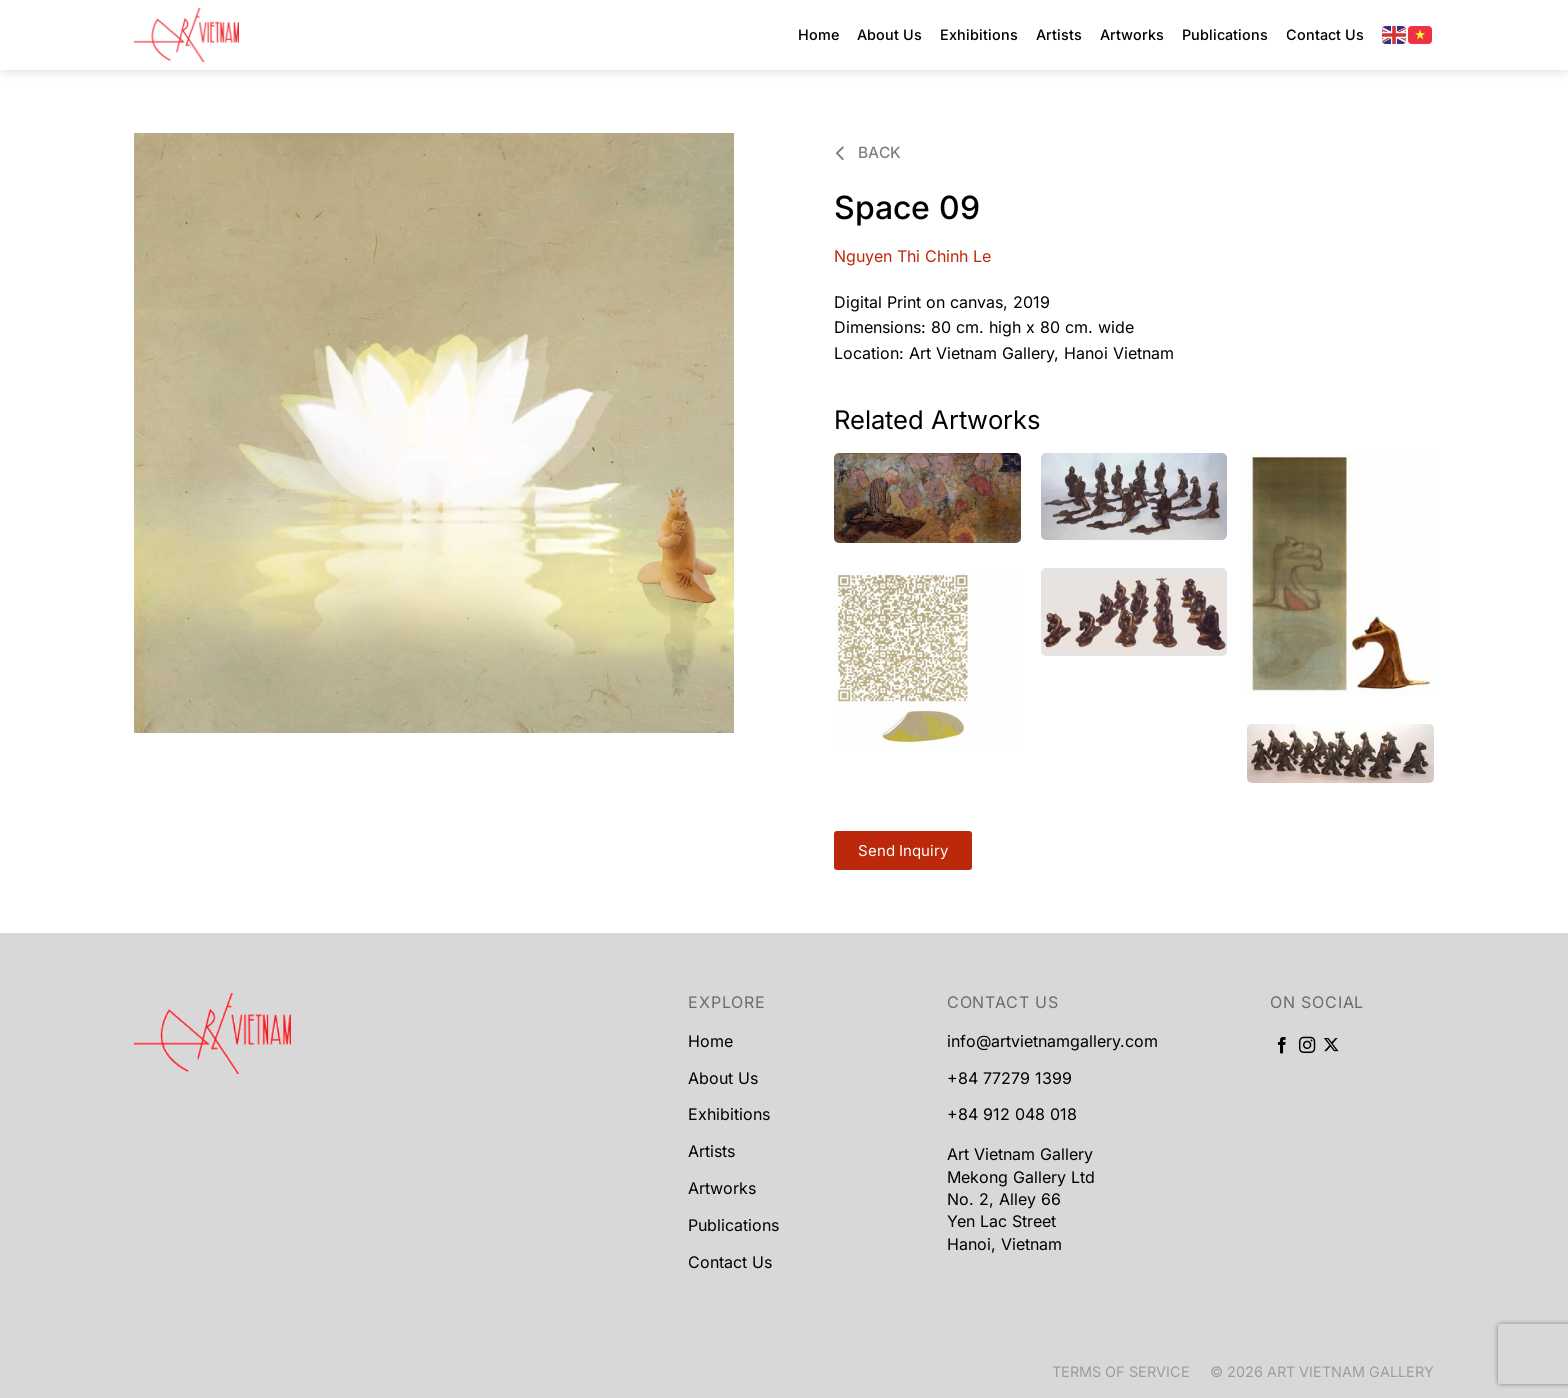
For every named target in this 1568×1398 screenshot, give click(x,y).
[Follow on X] (1331, 1046)
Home (818, 34)
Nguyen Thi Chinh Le (912, 256)
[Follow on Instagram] (1307, 1046)
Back (868, 152)
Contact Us (1325, 34)
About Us (889, 34)
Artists (1059, 34)
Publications (1225, 34)
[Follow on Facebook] (1282, 1046)
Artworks (1132, 34)
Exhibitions (979, 34)
